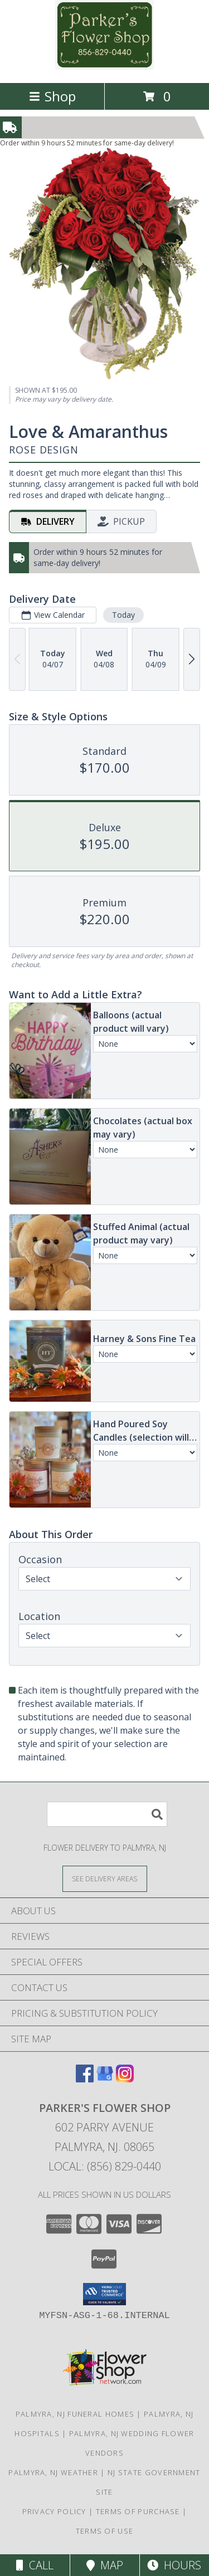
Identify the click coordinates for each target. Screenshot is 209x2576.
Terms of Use (105, 2531)
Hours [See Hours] (174, 2565)
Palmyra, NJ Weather (53, 2472)
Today (123, 614)
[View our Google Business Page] (105, 2078)
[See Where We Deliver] (104, 1878)
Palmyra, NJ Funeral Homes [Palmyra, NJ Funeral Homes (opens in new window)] (75, 2414)
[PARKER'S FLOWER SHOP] (104, 66)
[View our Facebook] (85, 2078)
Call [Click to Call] (35, 2565)
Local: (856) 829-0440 (104, 2166)
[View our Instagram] (125, 2078)
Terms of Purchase (138, 2511)
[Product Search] (107, 1814)
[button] (104, 2294)
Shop (52, 96)
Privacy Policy (54, 2511)
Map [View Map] (104, 2565)
